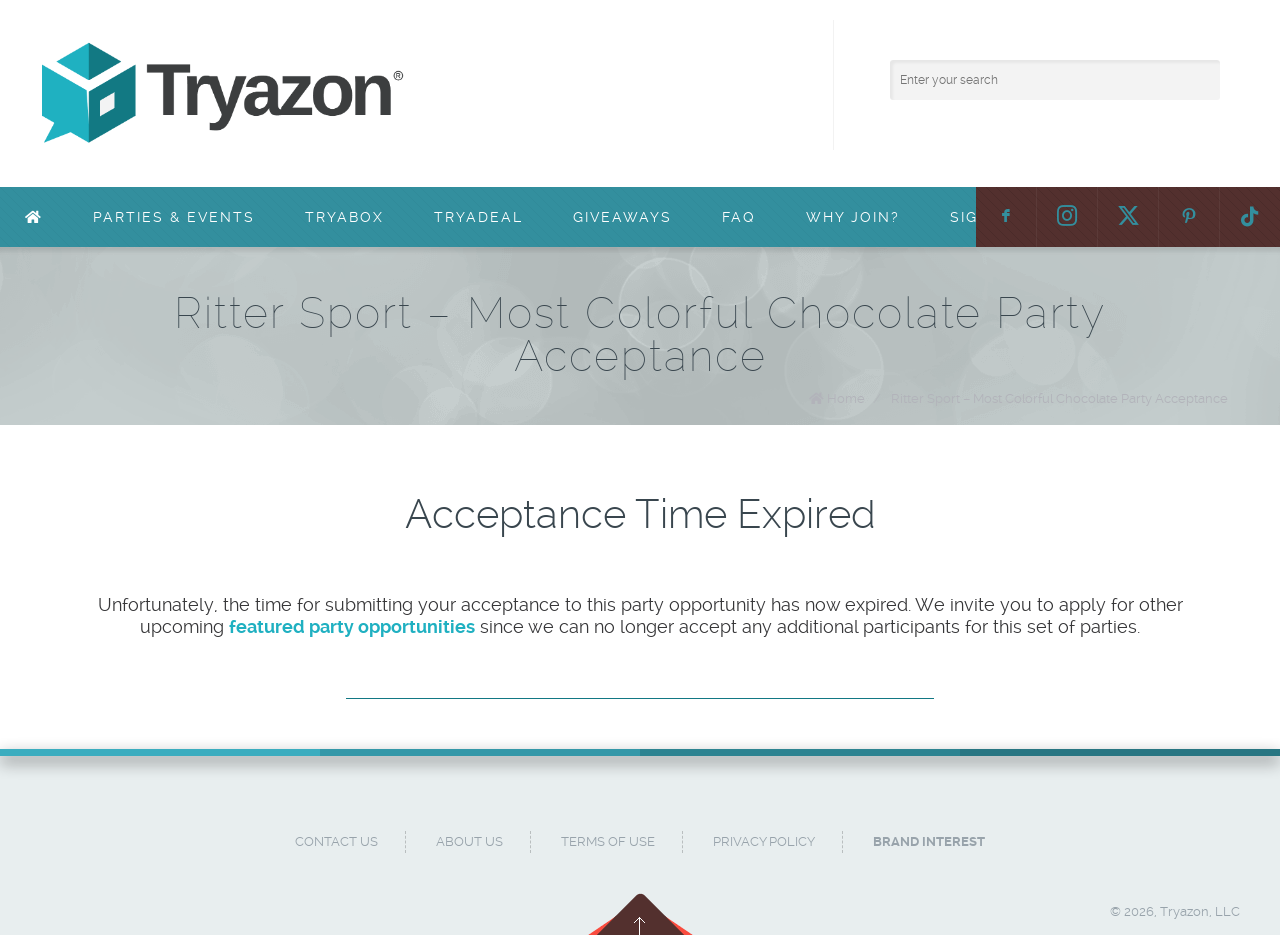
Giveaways (622, 217)
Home (846, 398)
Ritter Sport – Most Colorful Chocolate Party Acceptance (1059, 398)
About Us (469, 841)
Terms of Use (608, 841)
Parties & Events (174, 217)
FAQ (739, 217)
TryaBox (344, 217)
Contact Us (336, 841)
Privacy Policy (764, 841)
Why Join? (853, 217)
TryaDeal (478, 217)
